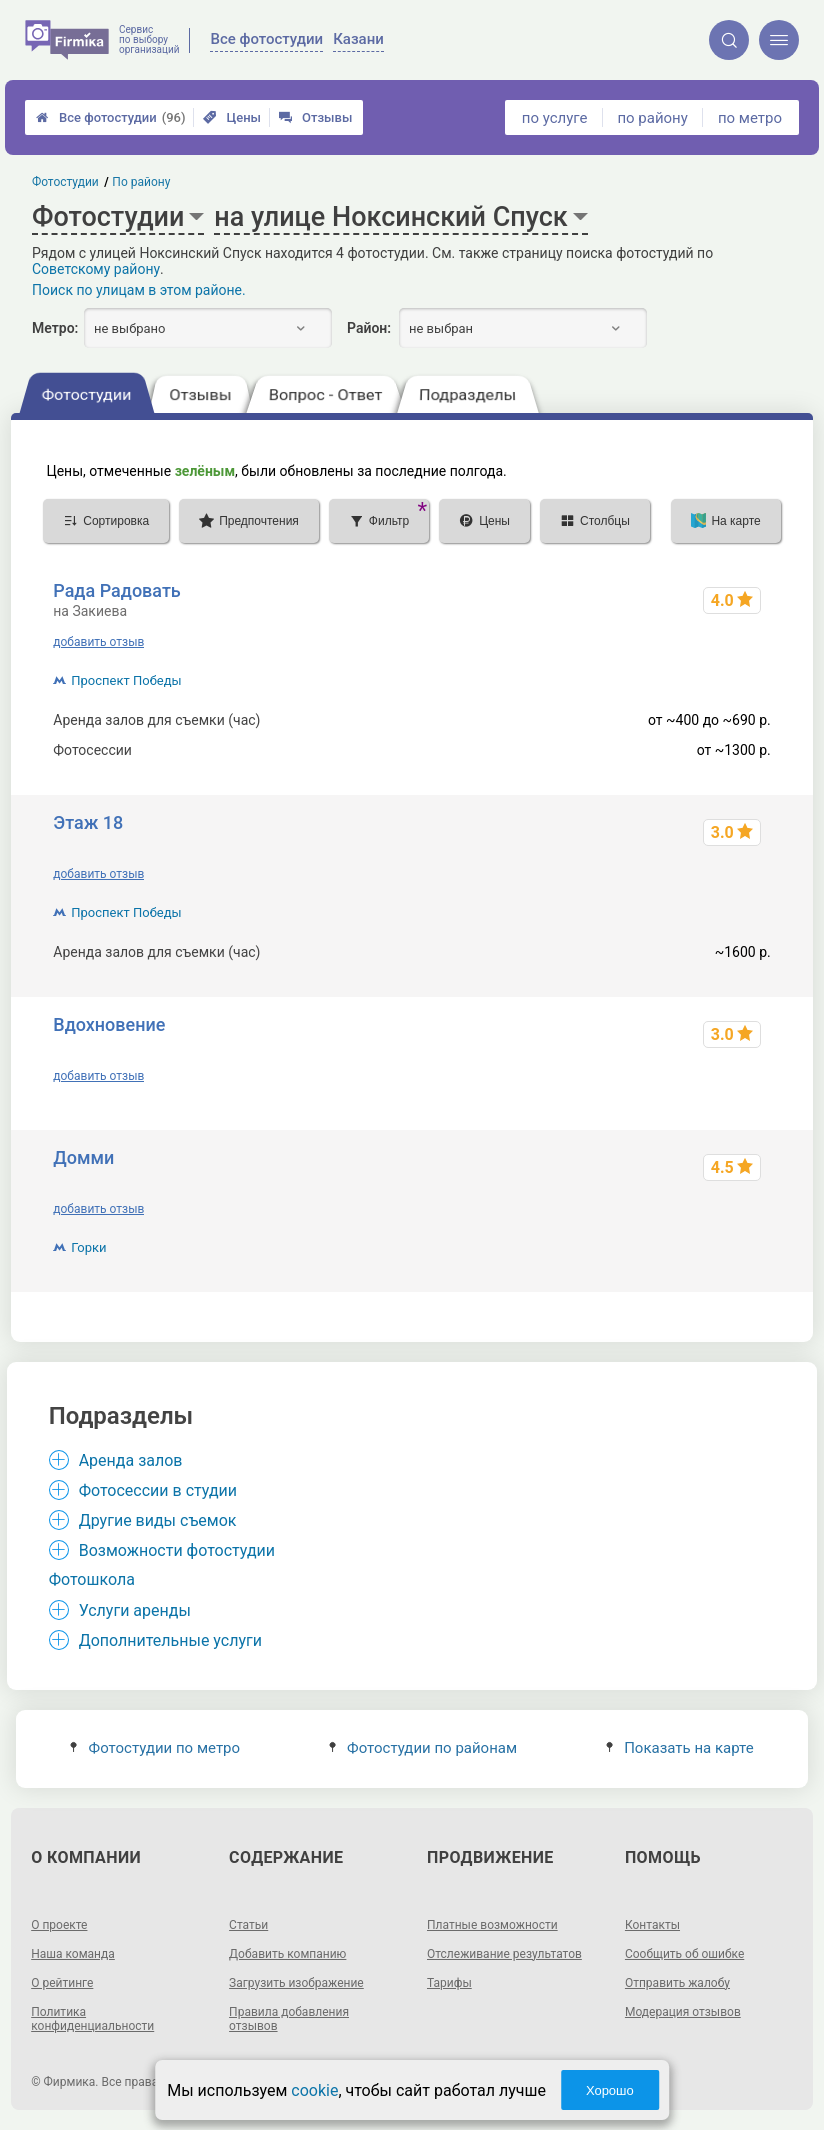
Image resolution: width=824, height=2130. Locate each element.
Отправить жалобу (677, 1983)
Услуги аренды (135, 1610)
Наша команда (73, 1954)
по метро (750, 118)
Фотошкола (92, 1579)
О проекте (59, 1925)
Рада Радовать (117, 590)
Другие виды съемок (158, 1520)
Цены (232, 117)
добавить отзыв (98, 642)
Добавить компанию (287, 1954)
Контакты (652, 1925)
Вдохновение (109, 1024)
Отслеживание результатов (504, 1954)
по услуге (555, 118)
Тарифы (449, 1983)
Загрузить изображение (296, 1983)
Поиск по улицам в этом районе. (139, 290)
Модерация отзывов (683, 2012)
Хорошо (610, 2090)
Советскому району (96, 269)
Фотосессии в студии (158, 1490)
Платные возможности (492, 1925)
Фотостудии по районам (423, 1748)
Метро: (55, 328)
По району (142, 182)
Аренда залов (131, 1460)
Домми (83, 1157)
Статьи (248, 1925)
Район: (369, 328)
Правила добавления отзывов (289, 2019)
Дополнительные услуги (170, 1640)
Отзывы (315, 117)
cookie (314, 2090)
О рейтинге (62, 1983)
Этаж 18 (88, 822)
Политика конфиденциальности (92, 2019)
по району (652, 118)
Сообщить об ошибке (684, 1954)
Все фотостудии (110, 117)
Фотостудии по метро (155, 1748)
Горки (88, 1247)
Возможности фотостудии (177, 1550)
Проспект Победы (126, 680)
